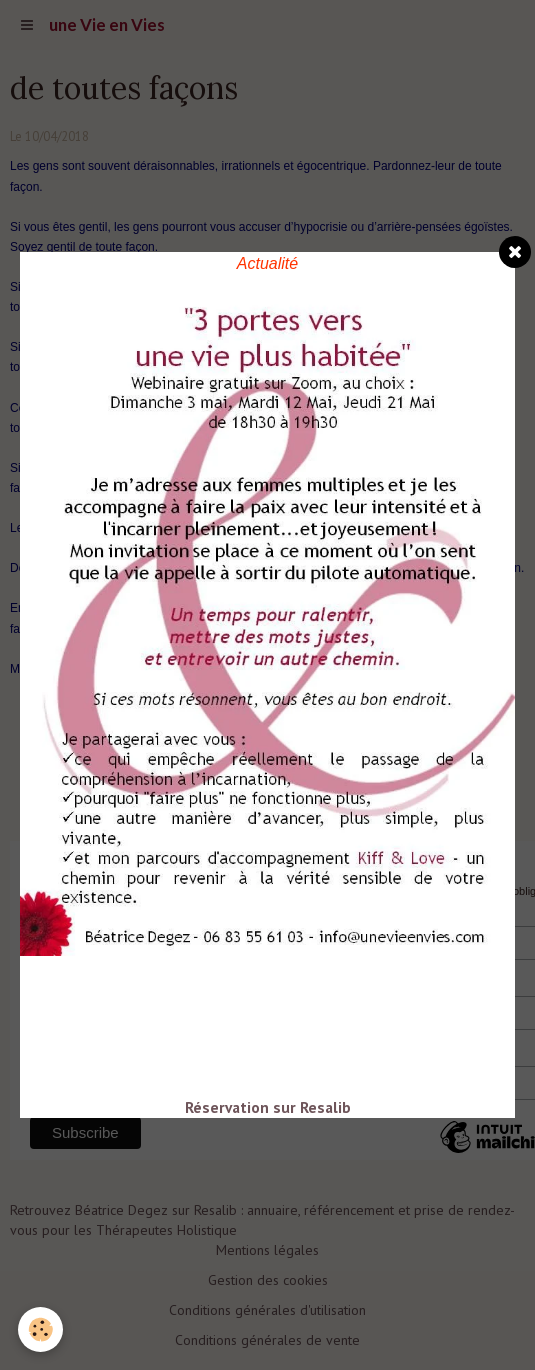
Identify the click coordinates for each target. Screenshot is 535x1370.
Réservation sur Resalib (268, 1107)
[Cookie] (40, 1329)
